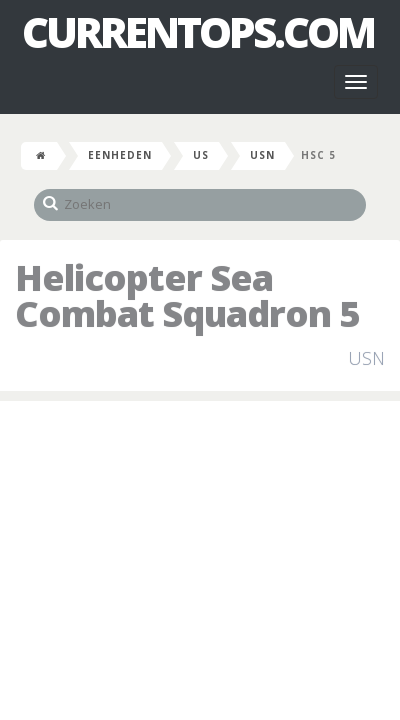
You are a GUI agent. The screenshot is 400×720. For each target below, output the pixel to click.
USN (262, 155)
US (201, 155)
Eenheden (120, 155)
